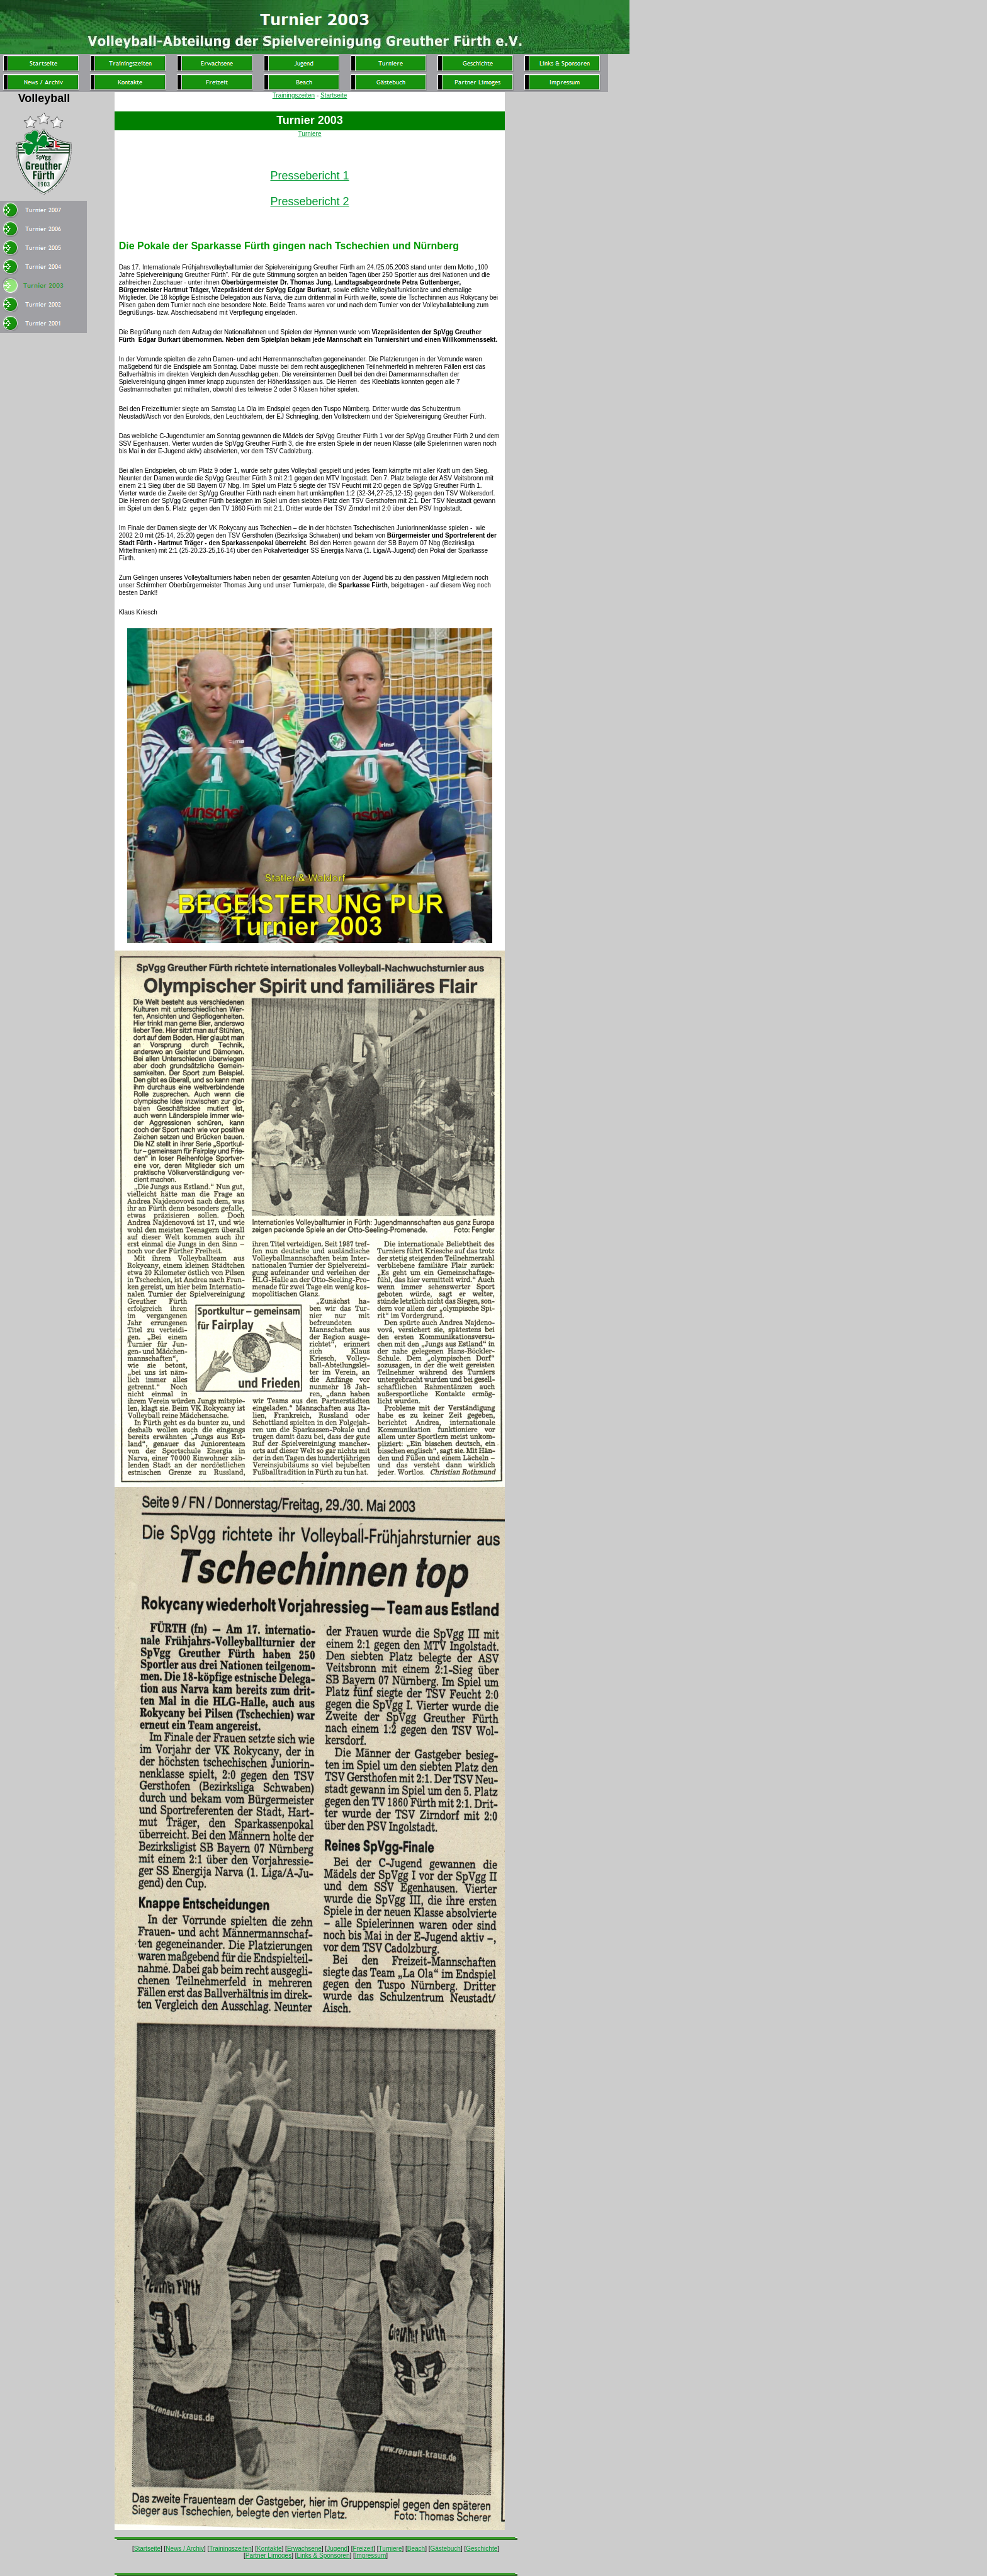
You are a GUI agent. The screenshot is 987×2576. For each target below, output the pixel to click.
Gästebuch (446, 2548)
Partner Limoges (268, 2555)
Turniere (310, 133)
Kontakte (269, 2548)
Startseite (333, 95)
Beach (416, 2548)
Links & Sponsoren (323, 2555)
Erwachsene (304, 2548)
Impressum (370, 2555)
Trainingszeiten (294, 95)
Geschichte (481, 2548)
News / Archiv (185, 2548)
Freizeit (362, 2548)
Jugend (337, 2548)
